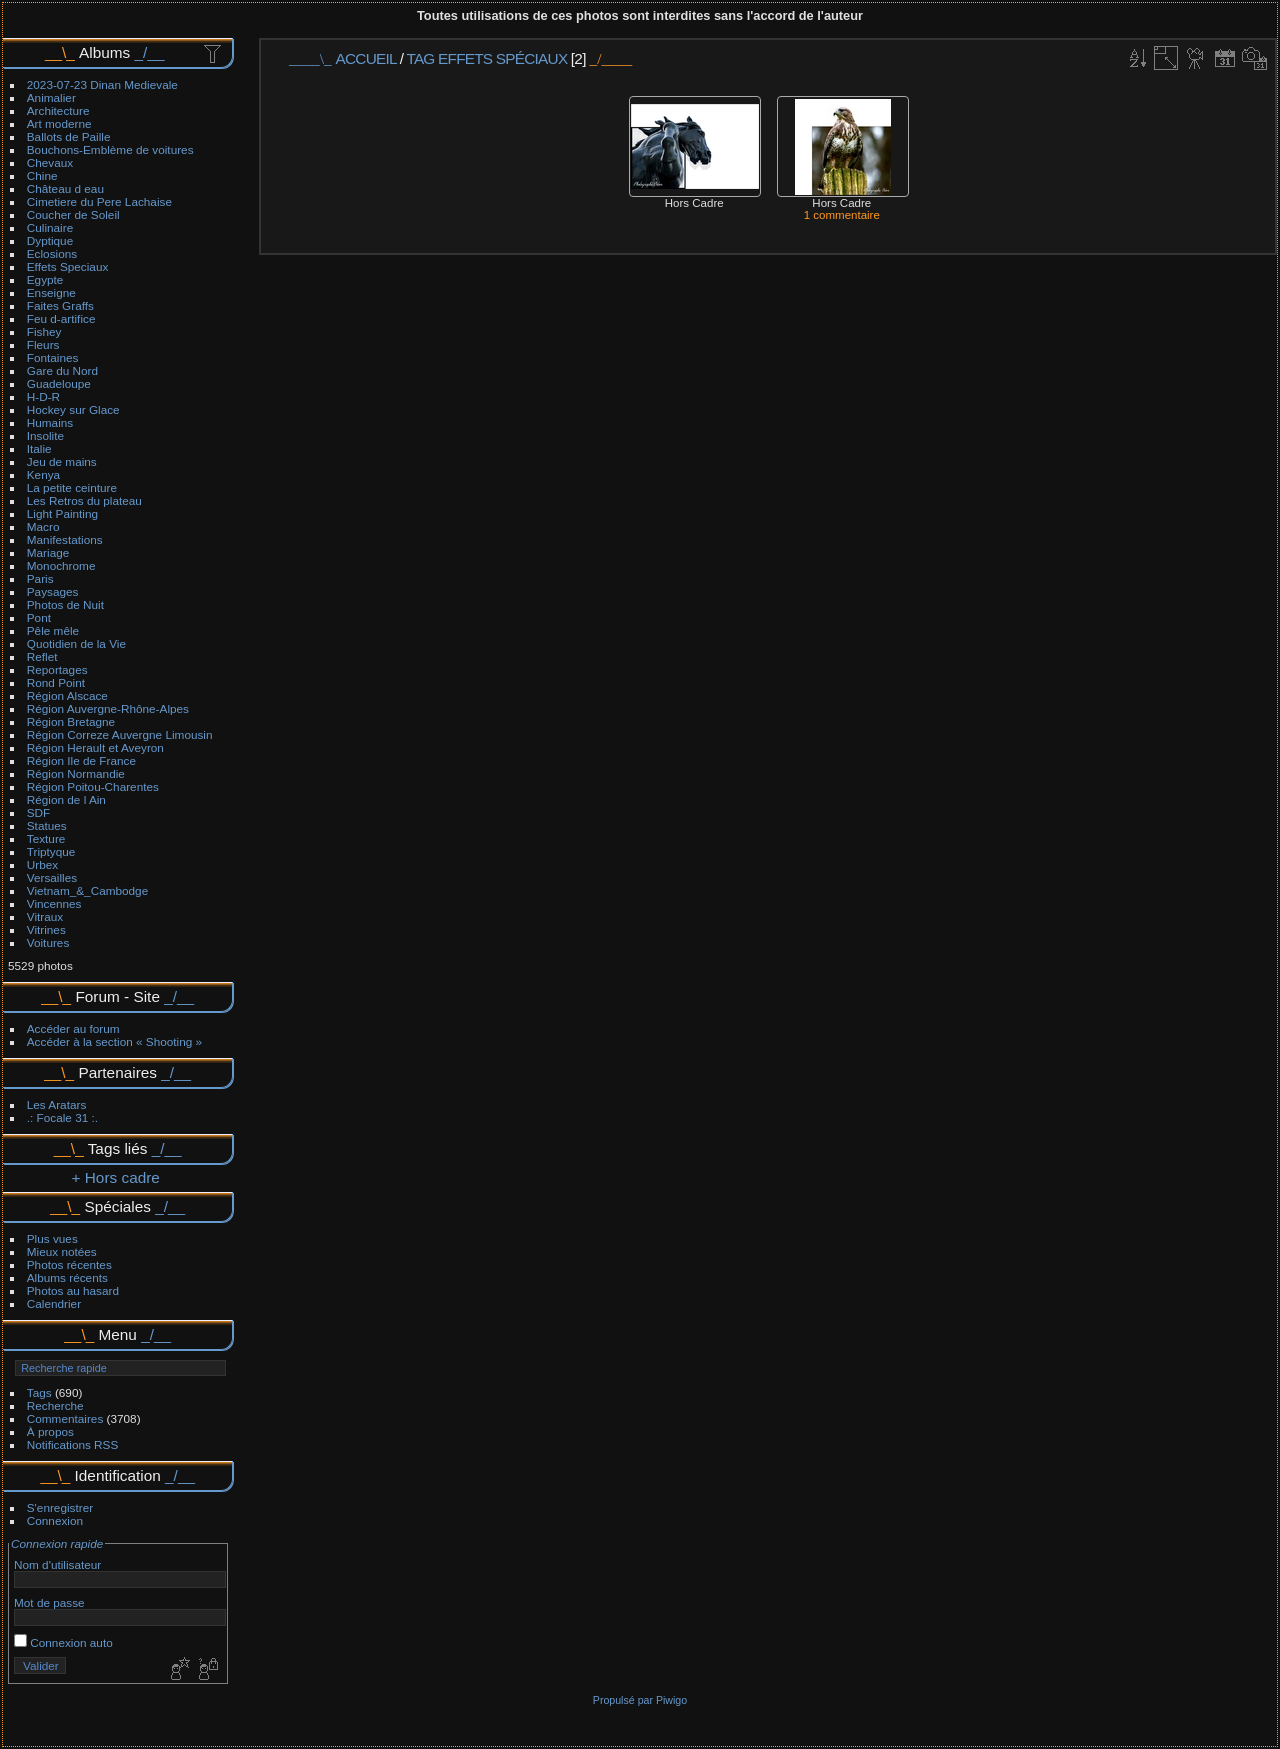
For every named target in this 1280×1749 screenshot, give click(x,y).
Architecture (58, 110)
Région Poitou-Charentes (93, 786)
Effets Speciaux (68, 266)
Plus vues (52, 1238)
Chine (42, 175)
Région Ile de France (81, 760)
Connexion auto (63, 1642)
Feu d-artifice (61, 318)
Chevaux (50, 162)
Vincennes (54, 903)
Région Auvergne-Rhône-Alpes (108, 708)
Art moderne (59, 123)
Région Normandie (76, 773)
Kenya (43, 474)
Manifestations (65, 539)
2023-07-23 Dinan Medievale (102, 84)
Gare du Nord (62, 370)
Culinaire (50, 227)
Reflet (42, 656)
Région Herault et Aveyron (95, 747)
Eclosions (52, 253)
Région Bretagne (71, 721)
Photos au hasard (73, 1290)
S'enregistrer (60, 1507)
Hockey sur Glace (73, 409)
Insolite (45, 435)
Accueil (366, 58)
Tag (420, 58)
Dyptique (50, 240)
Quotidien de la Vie (76, 643)
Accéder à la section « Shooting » (114, 1041)
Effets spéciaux (502, 58)
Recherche (55, 1405)
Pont (39, 617)
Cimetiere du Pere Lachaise (99, 201)
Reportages (57, 669)
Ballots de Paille (69, 136)
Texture (46, 838)
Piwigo (671, 1700)
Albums (104, 52)
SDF (39, 812)
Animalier (51, 97)
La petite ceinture (72, 487)
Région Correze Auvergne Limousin (120, 734)
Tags (39, 1392)
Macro (43, 526)
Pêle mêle (53, 630)
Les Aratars (57, 1104)
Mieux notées (62, 1251)
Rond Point (56, 682)
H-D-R (43, 396)
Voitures (48, 942)
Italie (39, 448)
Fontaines (53, 357)
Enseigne (51, 292)
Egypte (45, 279)
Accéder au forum (73, 1028)
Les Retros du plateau (84, 500)
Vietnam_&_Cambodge (87, 890)
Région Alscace (67, 695)
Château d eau (65, 188)
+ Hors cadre (116, 1177)
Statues (47, 825)
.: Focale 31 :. (62, 1117)
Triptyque (51, 851)
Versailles (52, 877)
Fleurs (43, 344)
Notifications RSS (73, 1444)
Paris (40, 578)
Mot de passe (49, 1602)
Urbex (42, 864)
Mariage (48, 552)
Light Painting (62, 513)
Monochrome (61, 565)
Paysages (53, 591)
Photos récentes (69, 1264)
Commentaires (65, 1418)
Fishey (44, 331)
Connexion (55, 1520)
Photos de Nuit (65, 604)
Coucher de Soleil (73, 214)
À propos (50, 1431)
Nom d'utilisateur (57, 1564)
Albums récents (67, 1277)
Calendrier (54, 1303)
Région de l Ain (66, 799)
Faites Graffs (60, 305)
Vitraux (45, 916)
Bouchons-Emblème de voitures (110, 149)
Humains (50, 422)
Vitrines (46, 929)
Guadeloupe (59, 383)
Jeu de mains (62, 461)
